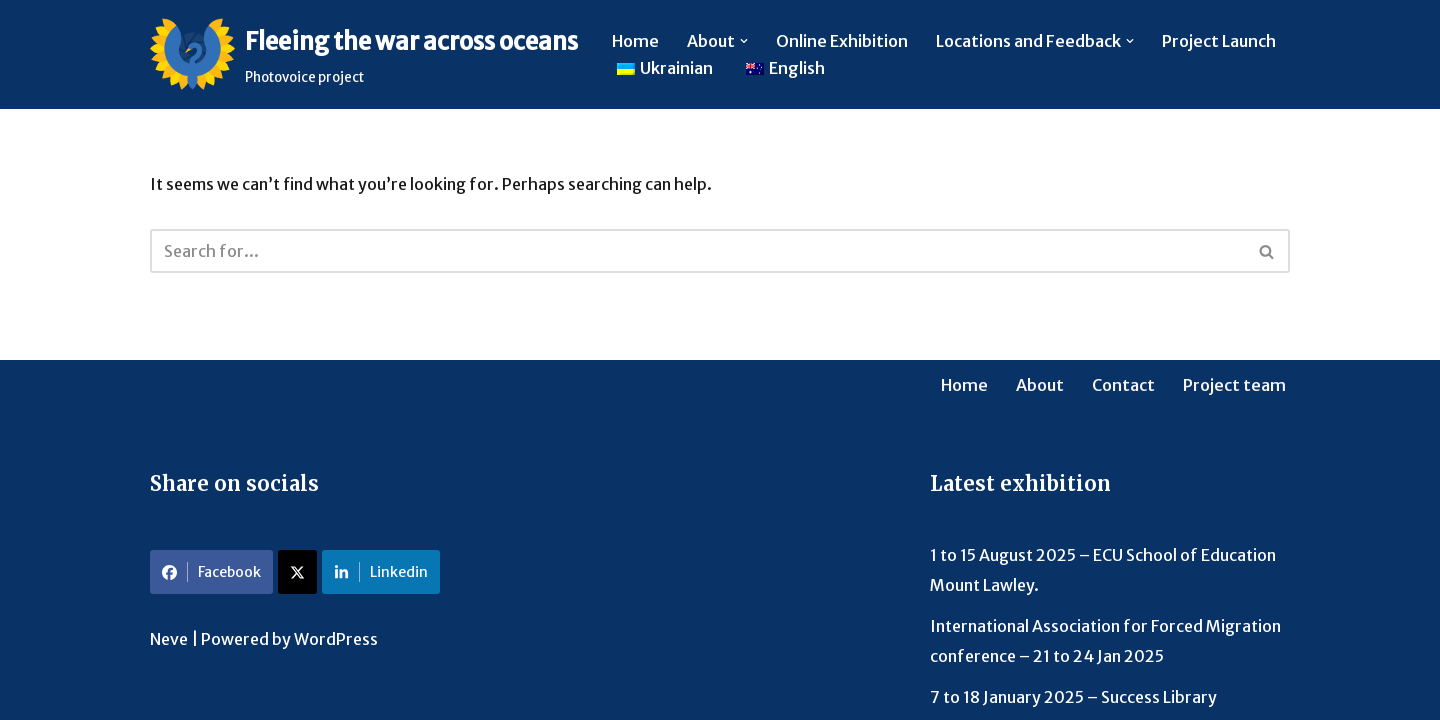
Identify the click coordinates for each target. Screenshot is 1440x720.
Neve (169, 639)
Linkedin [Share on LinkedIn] (381, 572)
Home (635, 41)
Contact (1123, 385)
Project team (1234, 385)
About (1040, 385)
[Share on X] (297, 572)
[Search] (697, 251)
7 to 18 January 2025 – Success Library (1073, 697)
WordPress (336, 639)
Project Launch (1219, 41)
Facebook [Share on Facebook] (211, 572)
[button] (744, 41)
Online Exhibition (842, 41)
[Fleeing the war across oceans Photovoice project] (364, 54)
